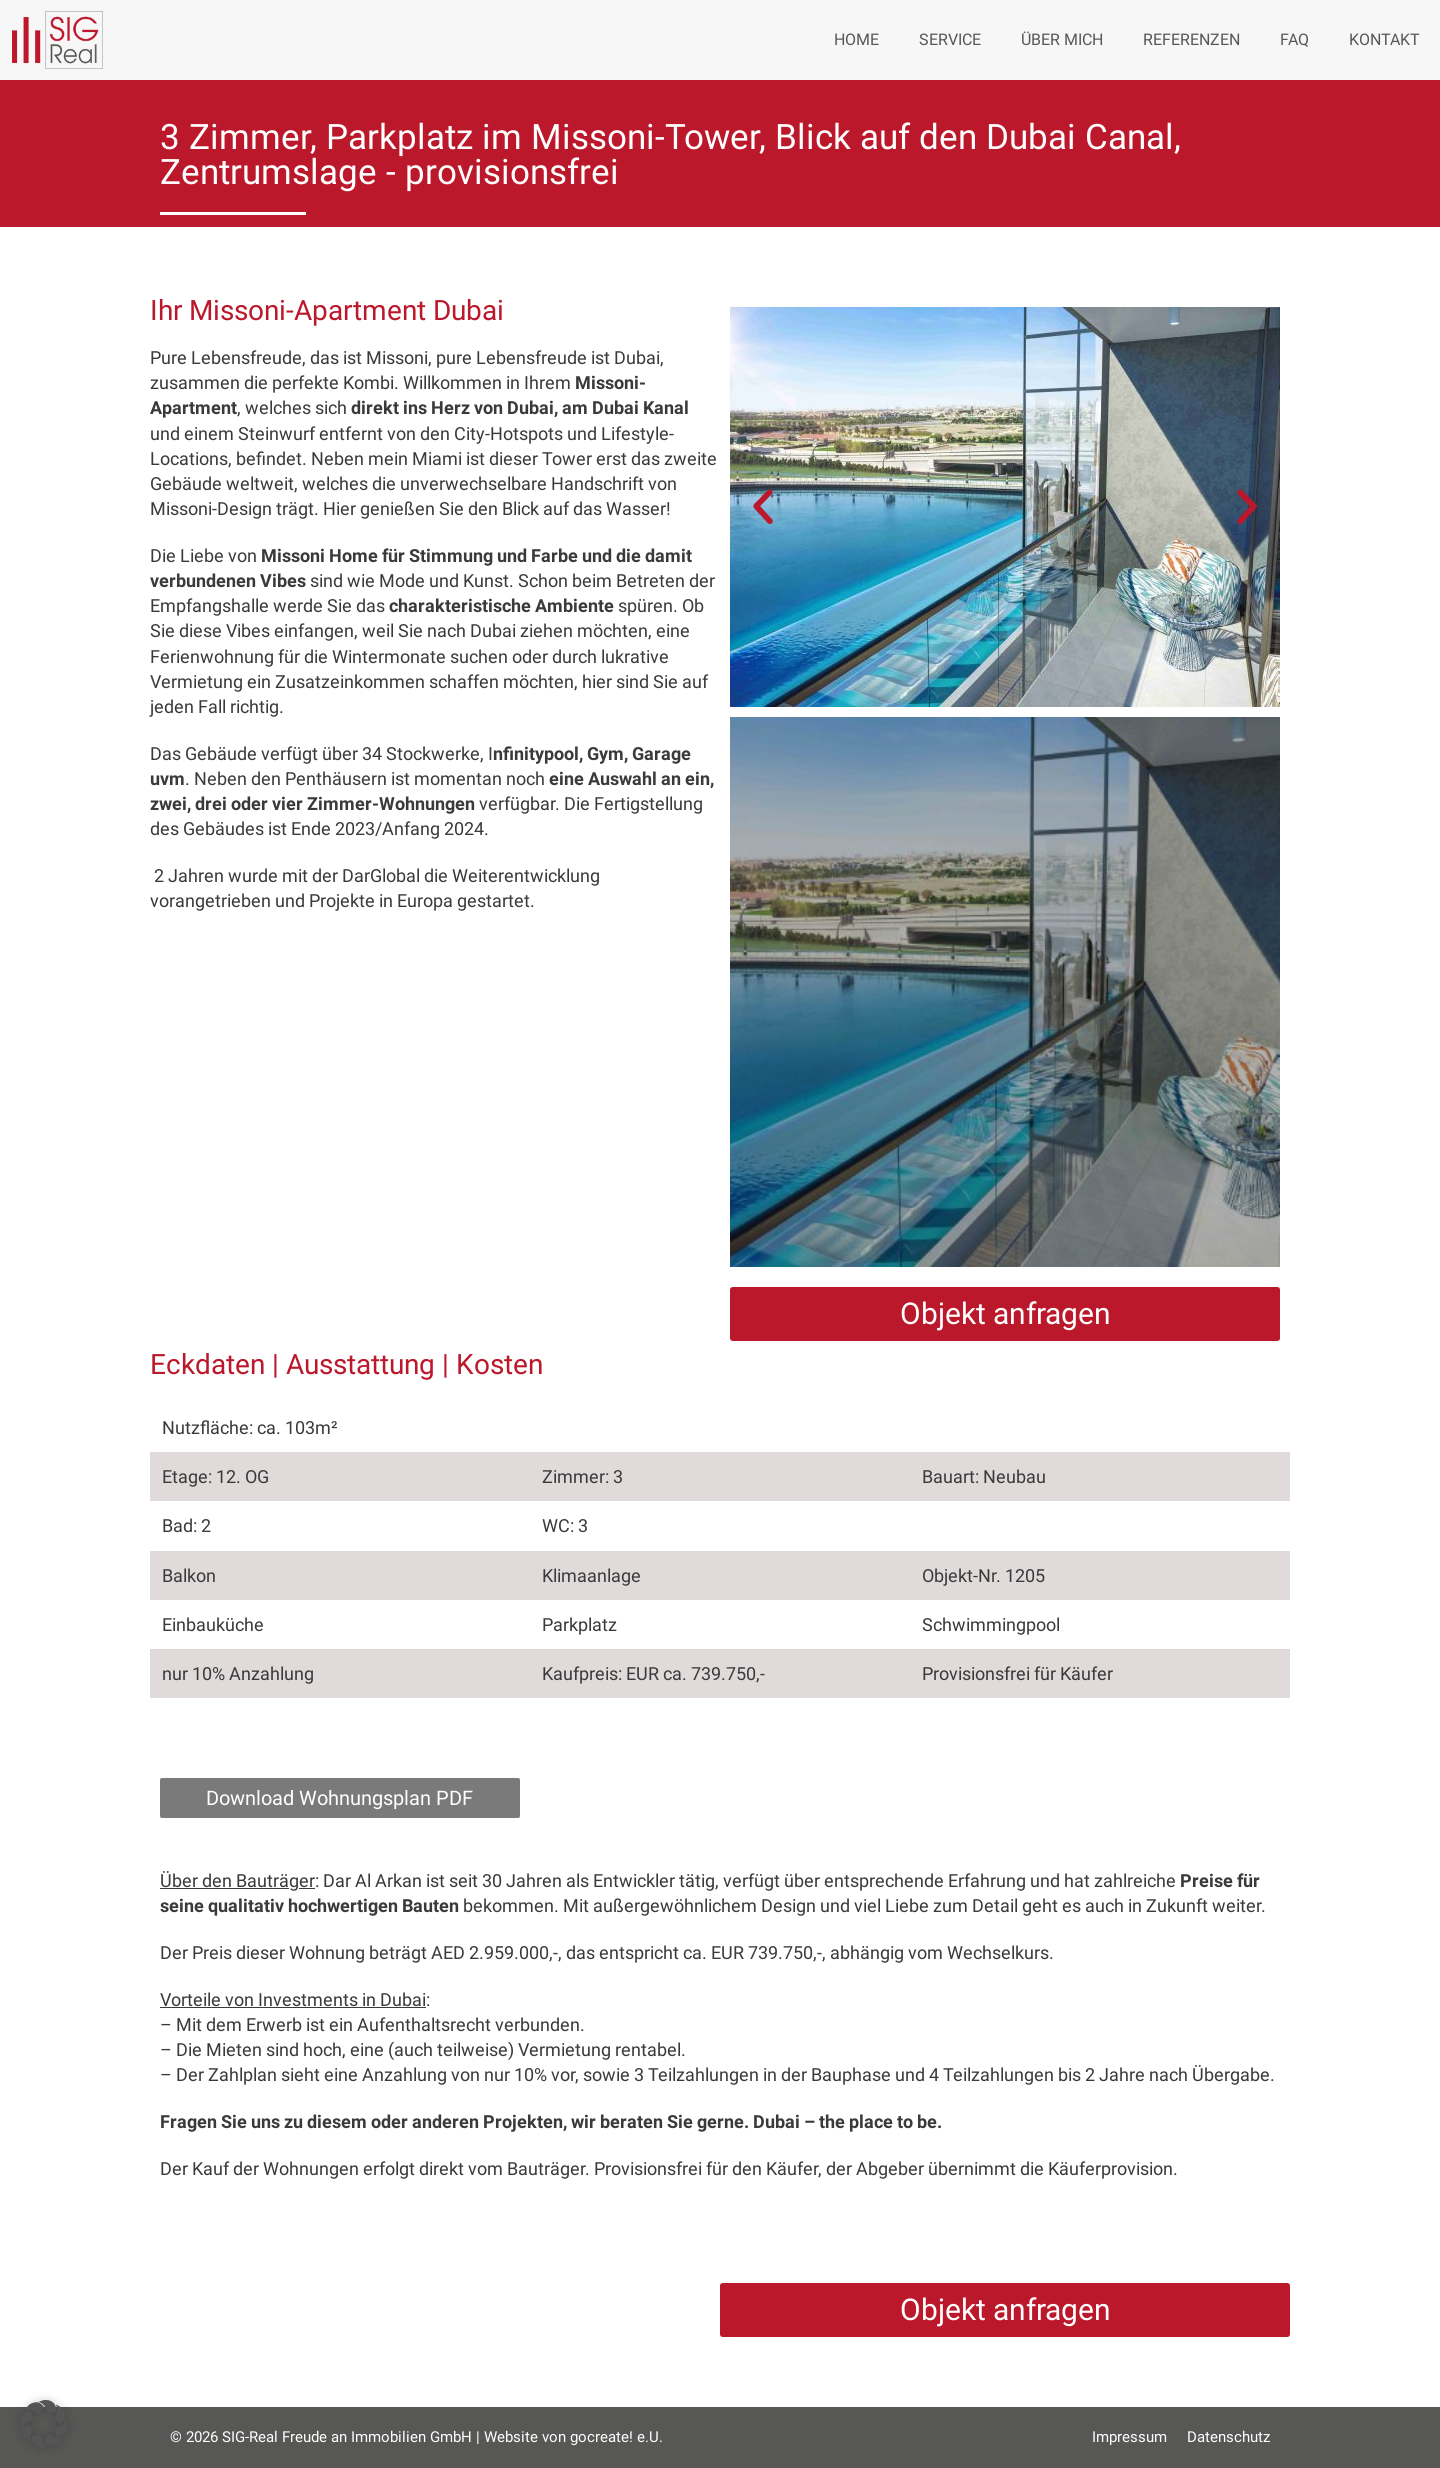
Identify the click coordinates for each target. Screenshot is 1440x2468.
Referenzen (1191, 39)
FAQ (1294, 39)
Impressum (1129, 2437)
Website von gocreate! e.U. (573, 2437)
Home (856, 39)
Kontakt (1384, 39)
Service (950, 39)
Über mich (1062, 39)
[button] (763, 507)
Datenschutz (1228, 2437)
